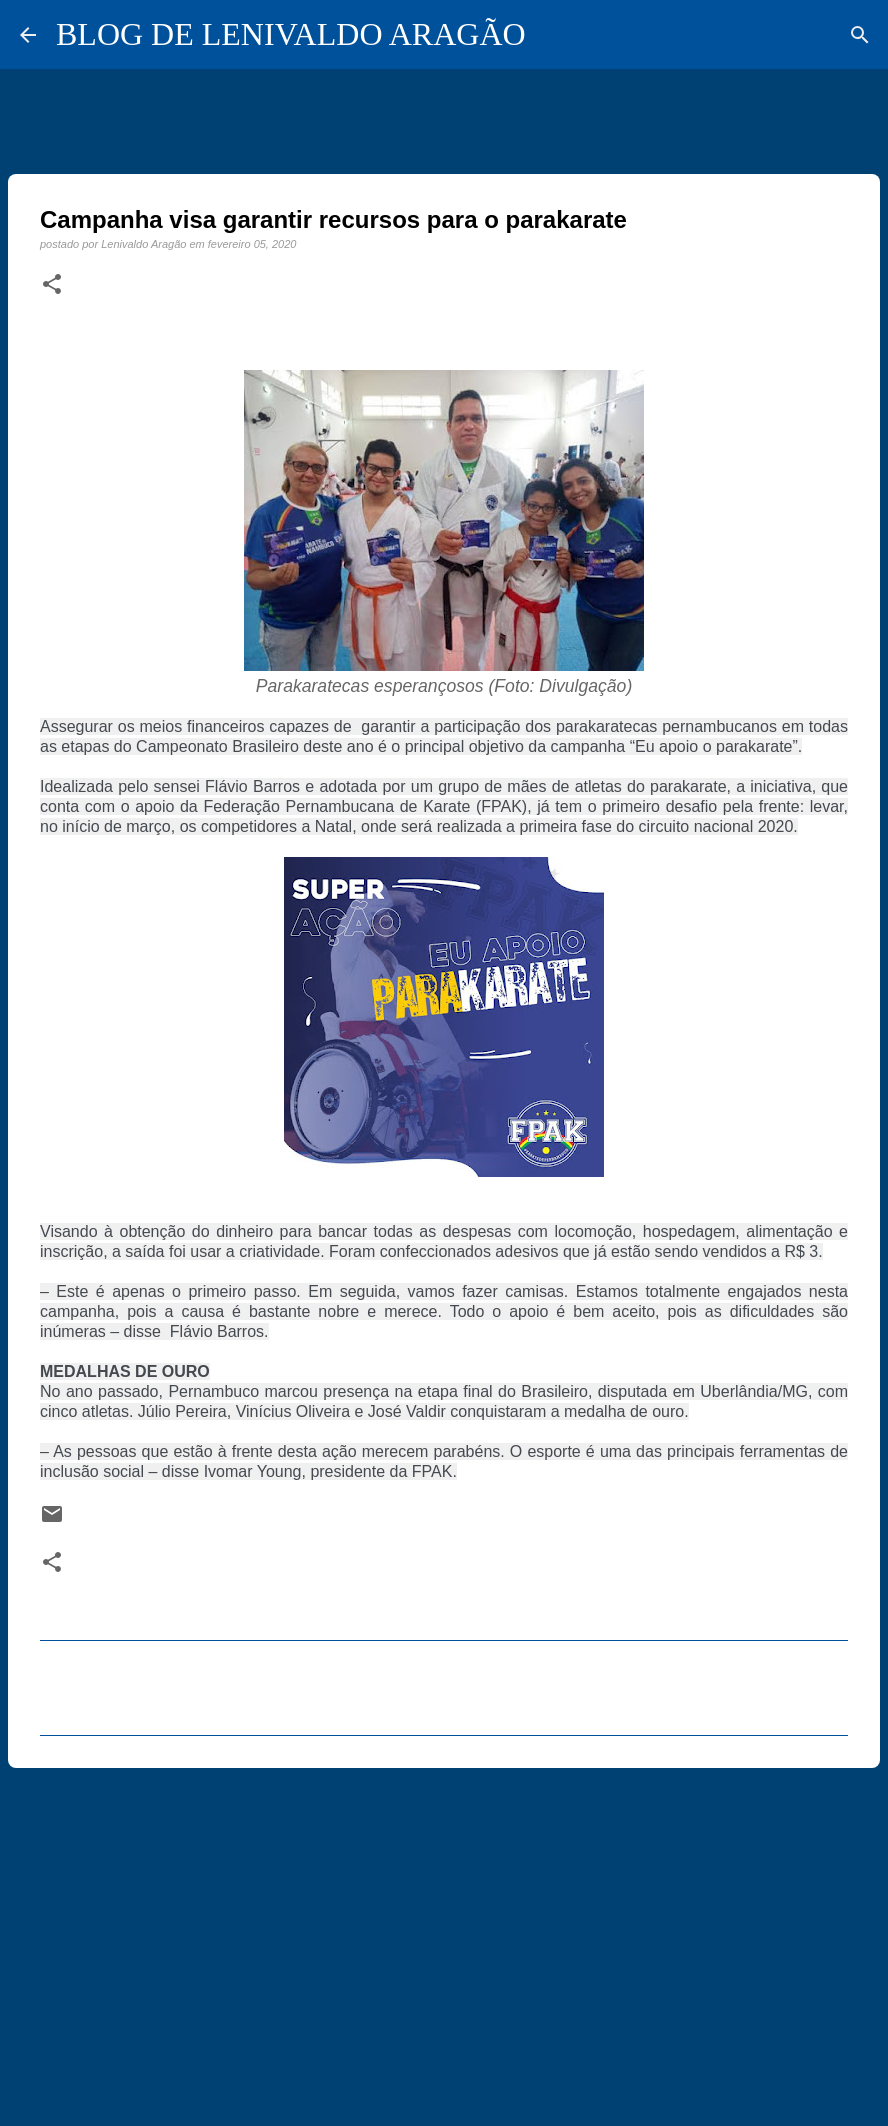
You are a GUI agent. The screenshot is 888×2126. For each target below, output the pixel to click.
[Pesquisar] (860, 35)
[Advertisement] (444, 1938)
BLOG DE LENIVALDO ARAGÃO (291, 34)
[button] (52, 285)
